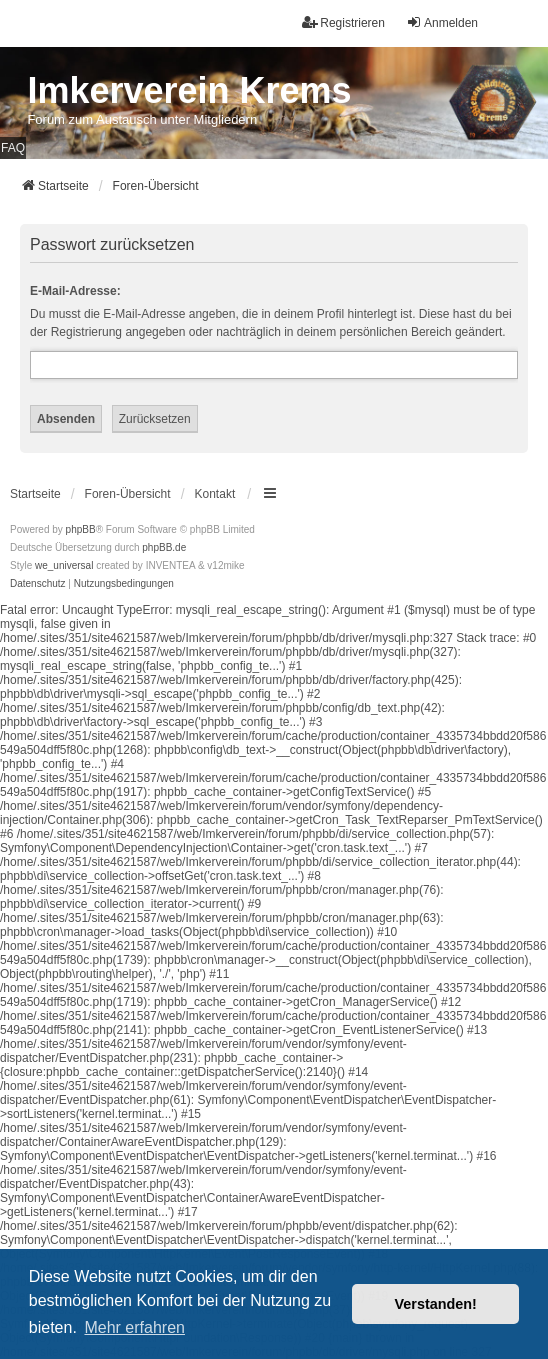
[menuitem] (38, 584)
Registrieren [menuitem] (343, 22)
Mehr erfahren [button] (134, 1327)
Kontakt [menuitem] (215, 494)
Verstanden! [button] (436, 1304)
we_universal (64, 565)
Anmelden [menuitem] (442, 22)
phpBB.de (164, 547)
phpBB (81, 529)
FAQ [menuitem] (13, 148)
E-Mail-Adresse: (75, 291)
